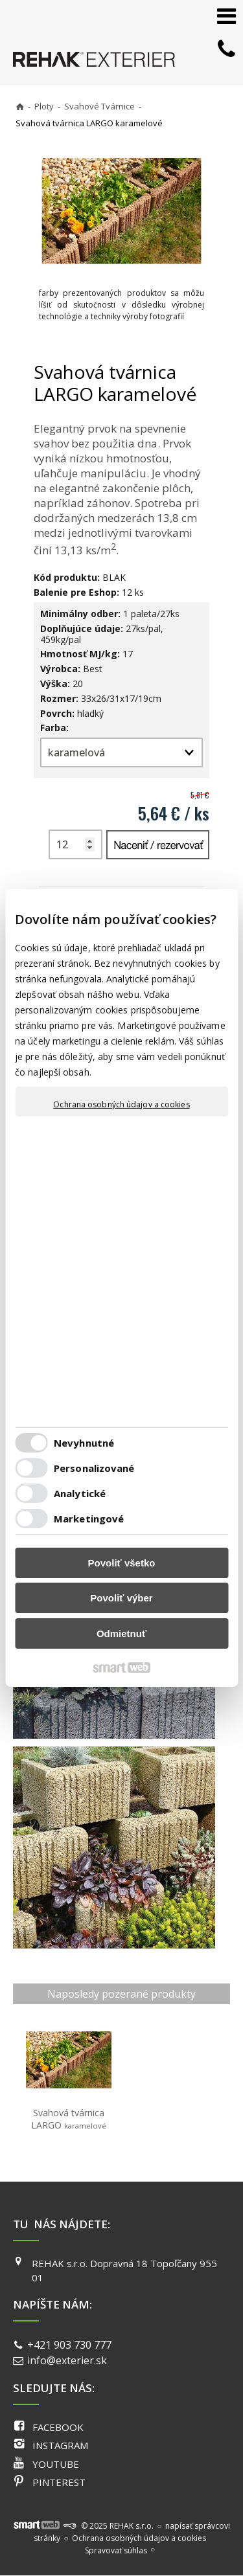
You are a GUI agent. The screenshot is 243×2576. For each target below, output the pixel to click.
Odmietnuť (121, 1633)
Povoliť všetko (122, 1562)
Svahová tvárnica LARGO (69, 2119)
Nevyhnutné (84, 1442)
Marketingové (89, 1518)
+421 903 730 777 (69, 2345)
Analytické (80, 1493)
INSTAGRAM (60, 2445)
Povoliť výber (121, 1597)
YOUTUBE (55, 2463)
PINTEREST (59, 2482)
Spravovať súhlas (116, 2550)
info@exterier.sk (67, 2360)
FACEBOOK (58, 2427)
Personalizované (94, 1468)
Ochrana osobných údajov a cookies (121, 1105)
